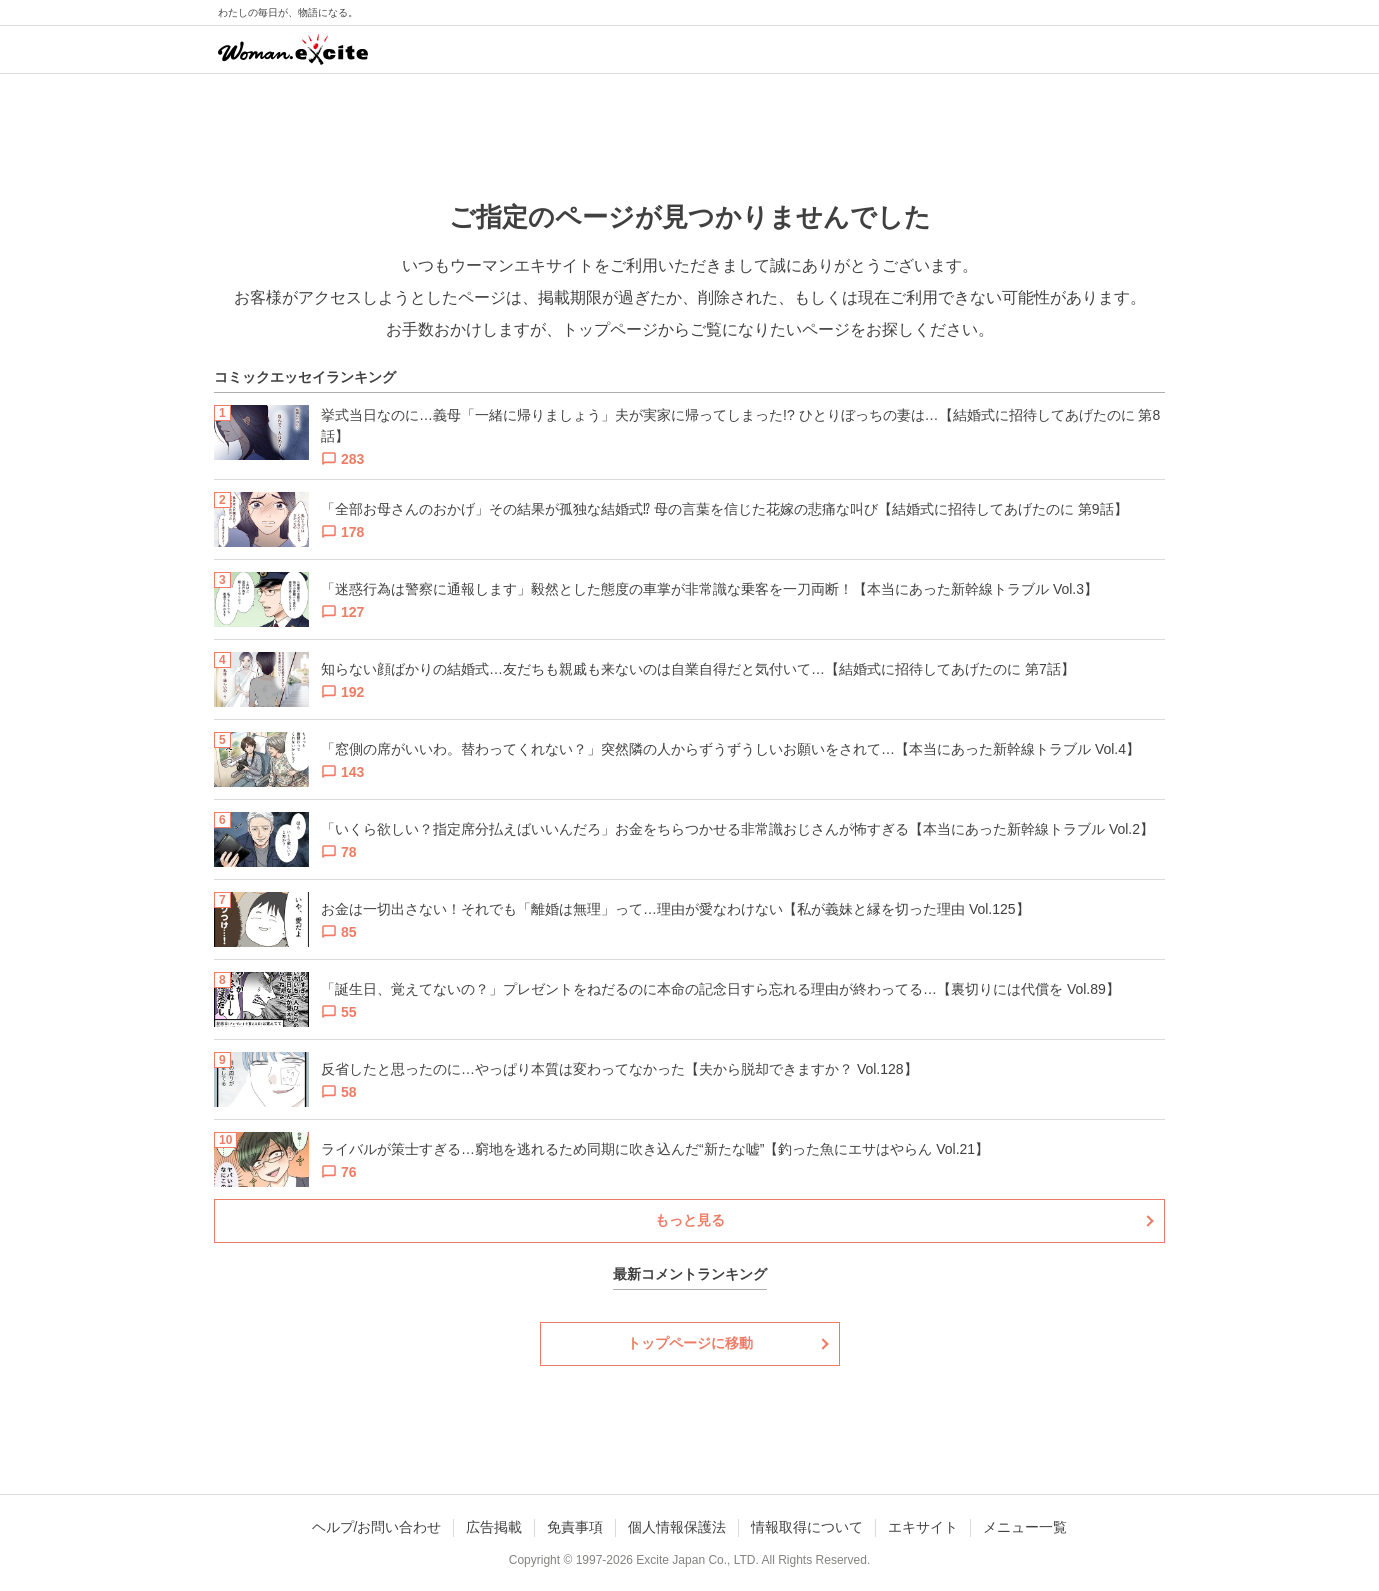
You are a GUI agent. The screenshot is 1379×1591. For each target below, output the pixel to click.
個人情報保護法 (677, 1527)
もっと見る (690, 1220)
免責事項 (575, 1527)
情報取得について (807, 1527)
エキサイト (923, 1527)
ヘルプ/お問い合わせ (377, 1527)
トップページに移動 (690, 1343)
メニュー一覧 (1025, 1527)
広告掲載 (494, 1527)
